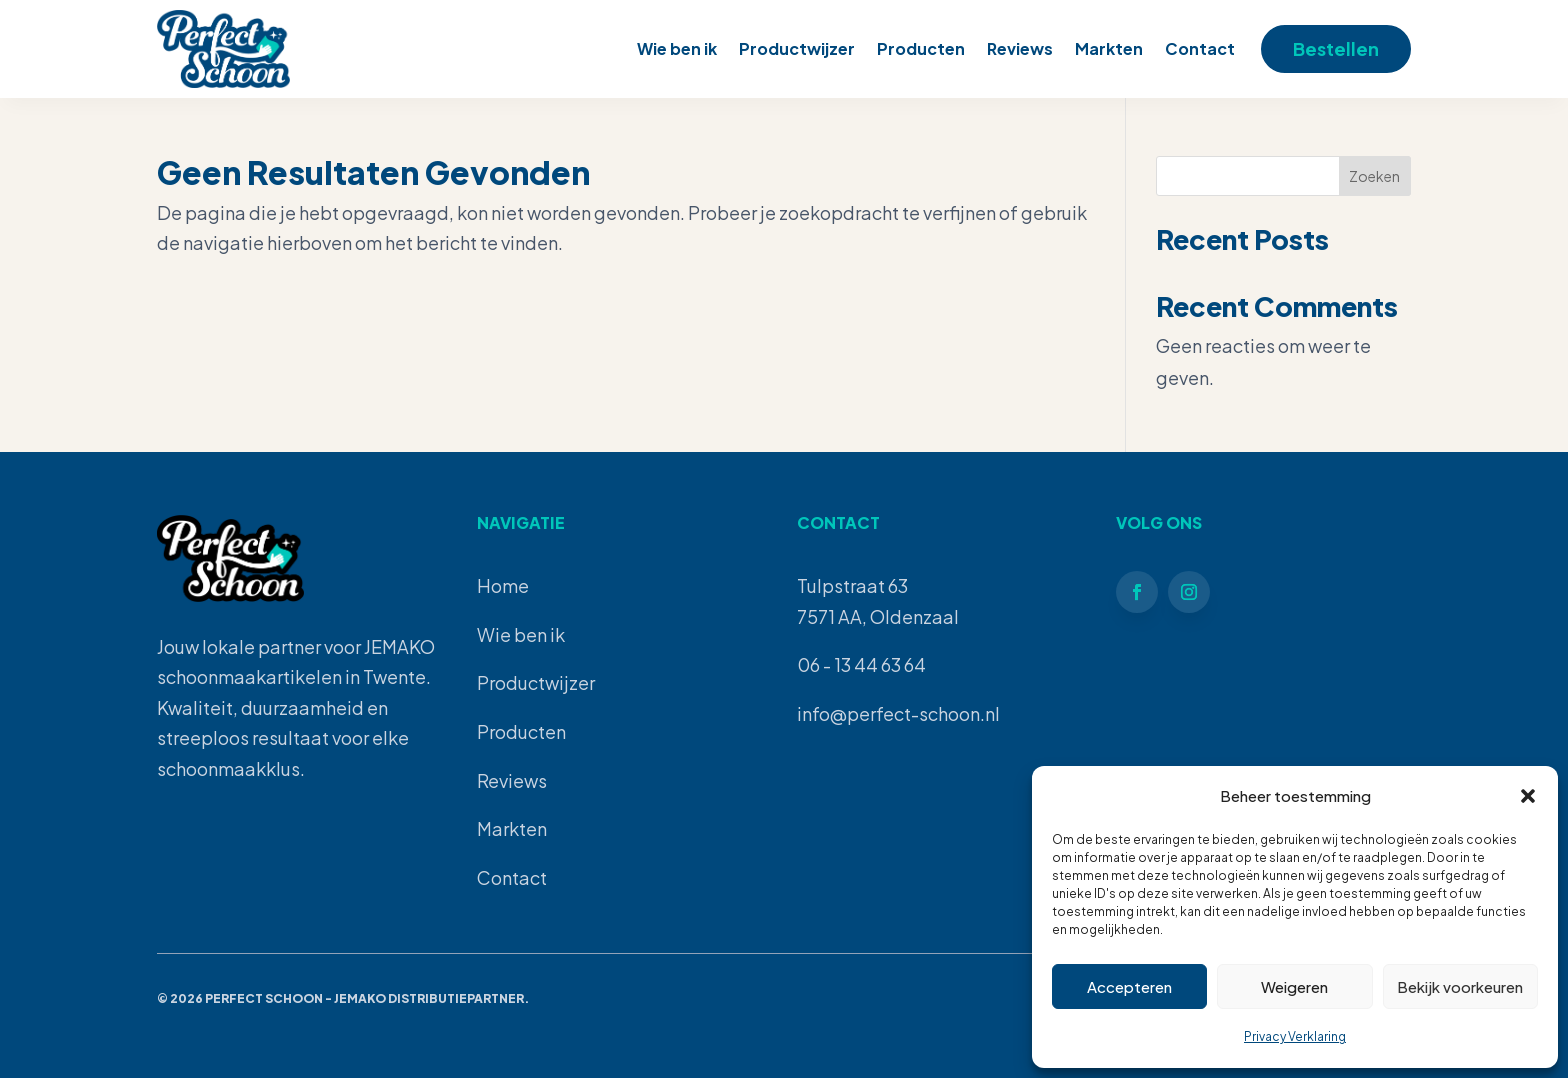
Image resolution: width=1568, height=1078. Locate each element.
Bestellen (1336, 48)
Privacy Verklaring (1295, 1036)
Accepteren (1129, 986)
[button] (1528, 796)
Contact (1200, 48)
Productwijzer (797, 48)
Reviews (1020, 48)
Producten (921, 48)
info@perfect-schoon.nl (898, 713)
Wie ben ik (677, 48)
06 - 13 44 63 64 (861, 664)
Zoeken (1374, 176)
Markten (1109, 48)
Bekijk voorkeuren (1460, 986)
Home (503, 585)
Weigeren (1294, 986)
